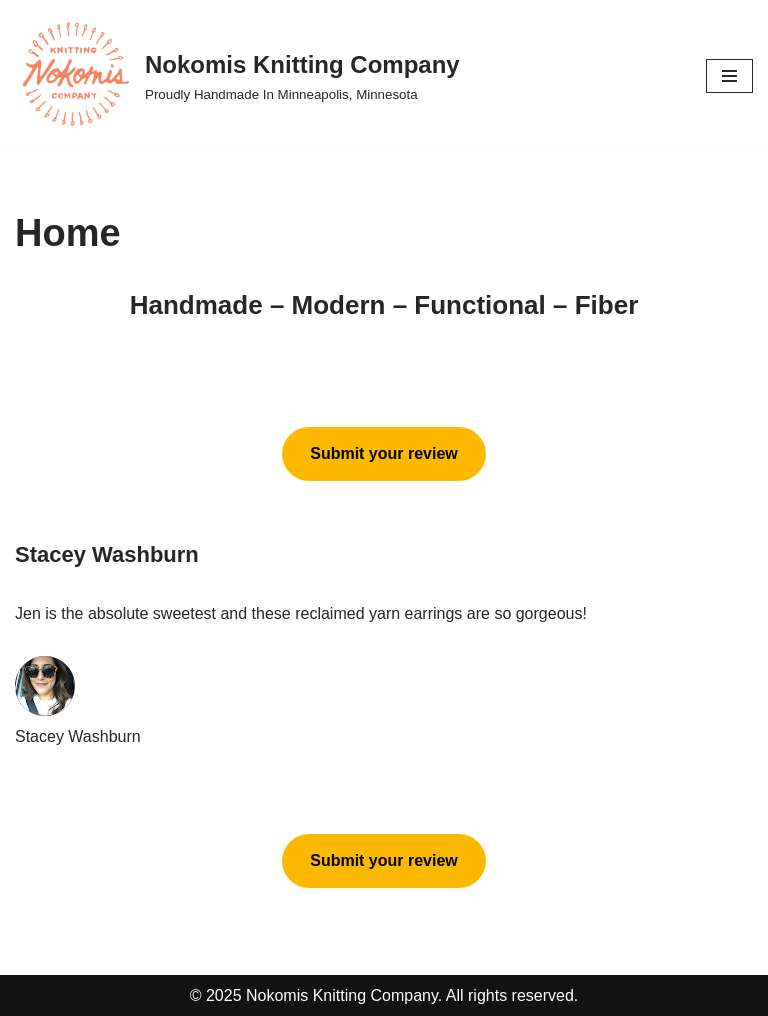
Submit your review (384, 453)
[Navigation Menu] (729, 76)
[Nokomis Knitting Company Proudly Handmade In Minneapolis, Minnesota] (237, 75)
